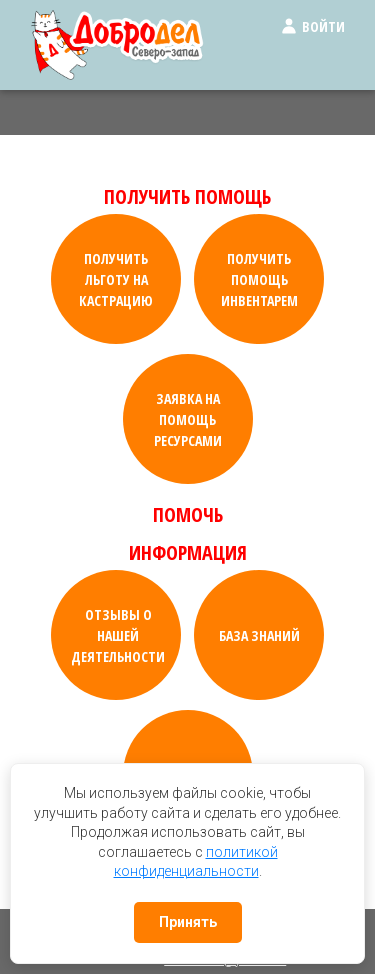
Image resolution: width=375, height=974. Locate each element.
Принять (188, 922)
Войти (312, 26)
